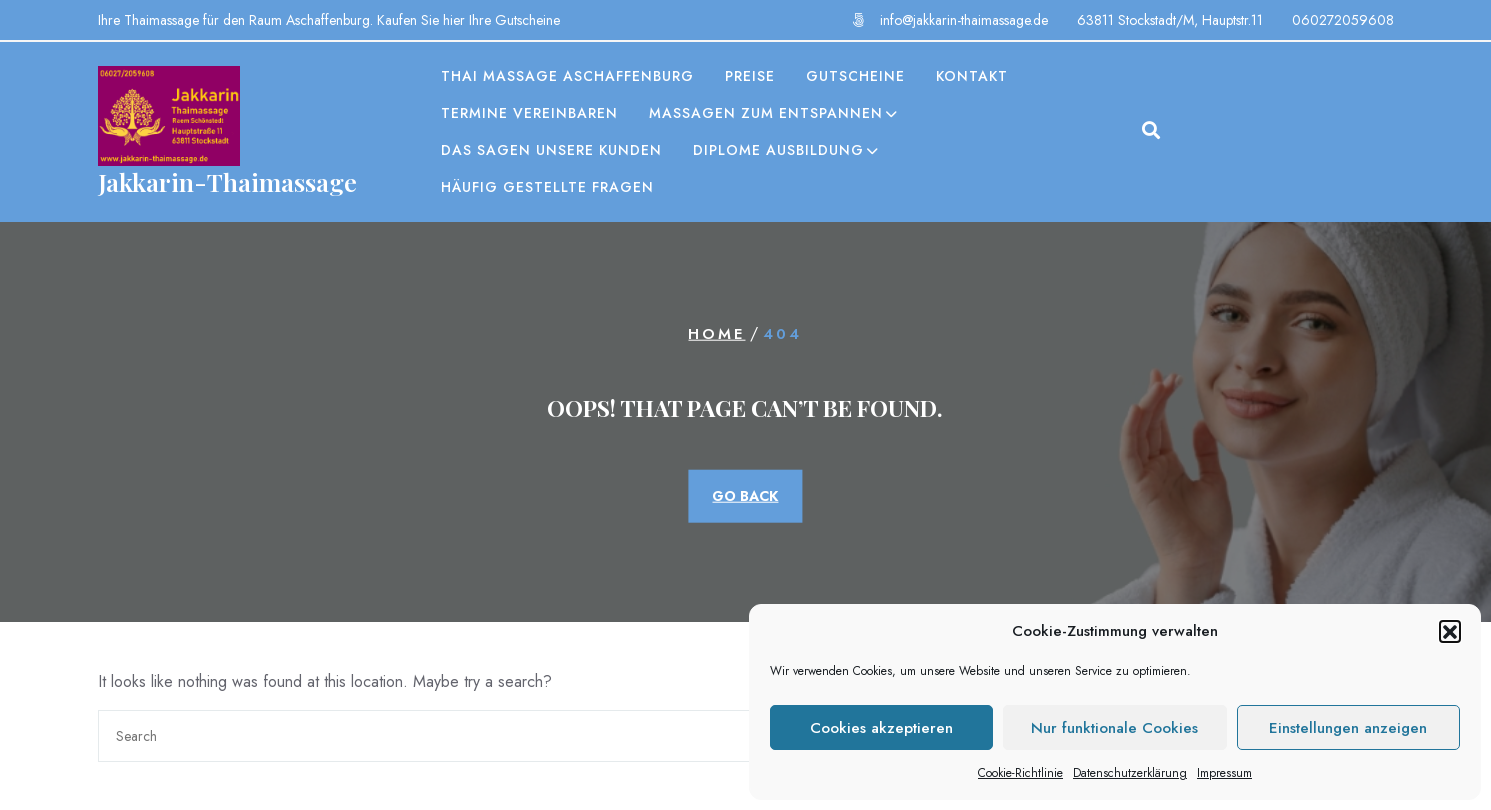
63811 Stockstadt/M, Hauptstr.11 (1170, 20)
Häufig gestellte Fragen (547, 187)
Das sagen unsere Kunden (551, 150)
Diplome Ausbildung (778, 150)
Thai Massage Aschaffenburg (567, 76)
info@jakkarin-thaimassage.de (964, 20)
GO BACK (745, 495)
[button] (1450, 631)
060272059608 (1343, 20)
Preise (750, 76)
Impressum (1224, 773)
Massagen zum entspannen (766, 113)
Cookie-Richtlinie (1020, 773)
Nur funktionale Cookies (1114, 728)
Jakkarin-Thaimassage (227, 181)
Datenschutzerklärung (1130, 773)
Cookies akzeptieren (881, 728)
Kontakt (972, 76)
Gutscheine (855, 76)
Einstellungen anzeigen (1348, 728)
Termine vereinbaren (529, 113)
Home (716, 334)
